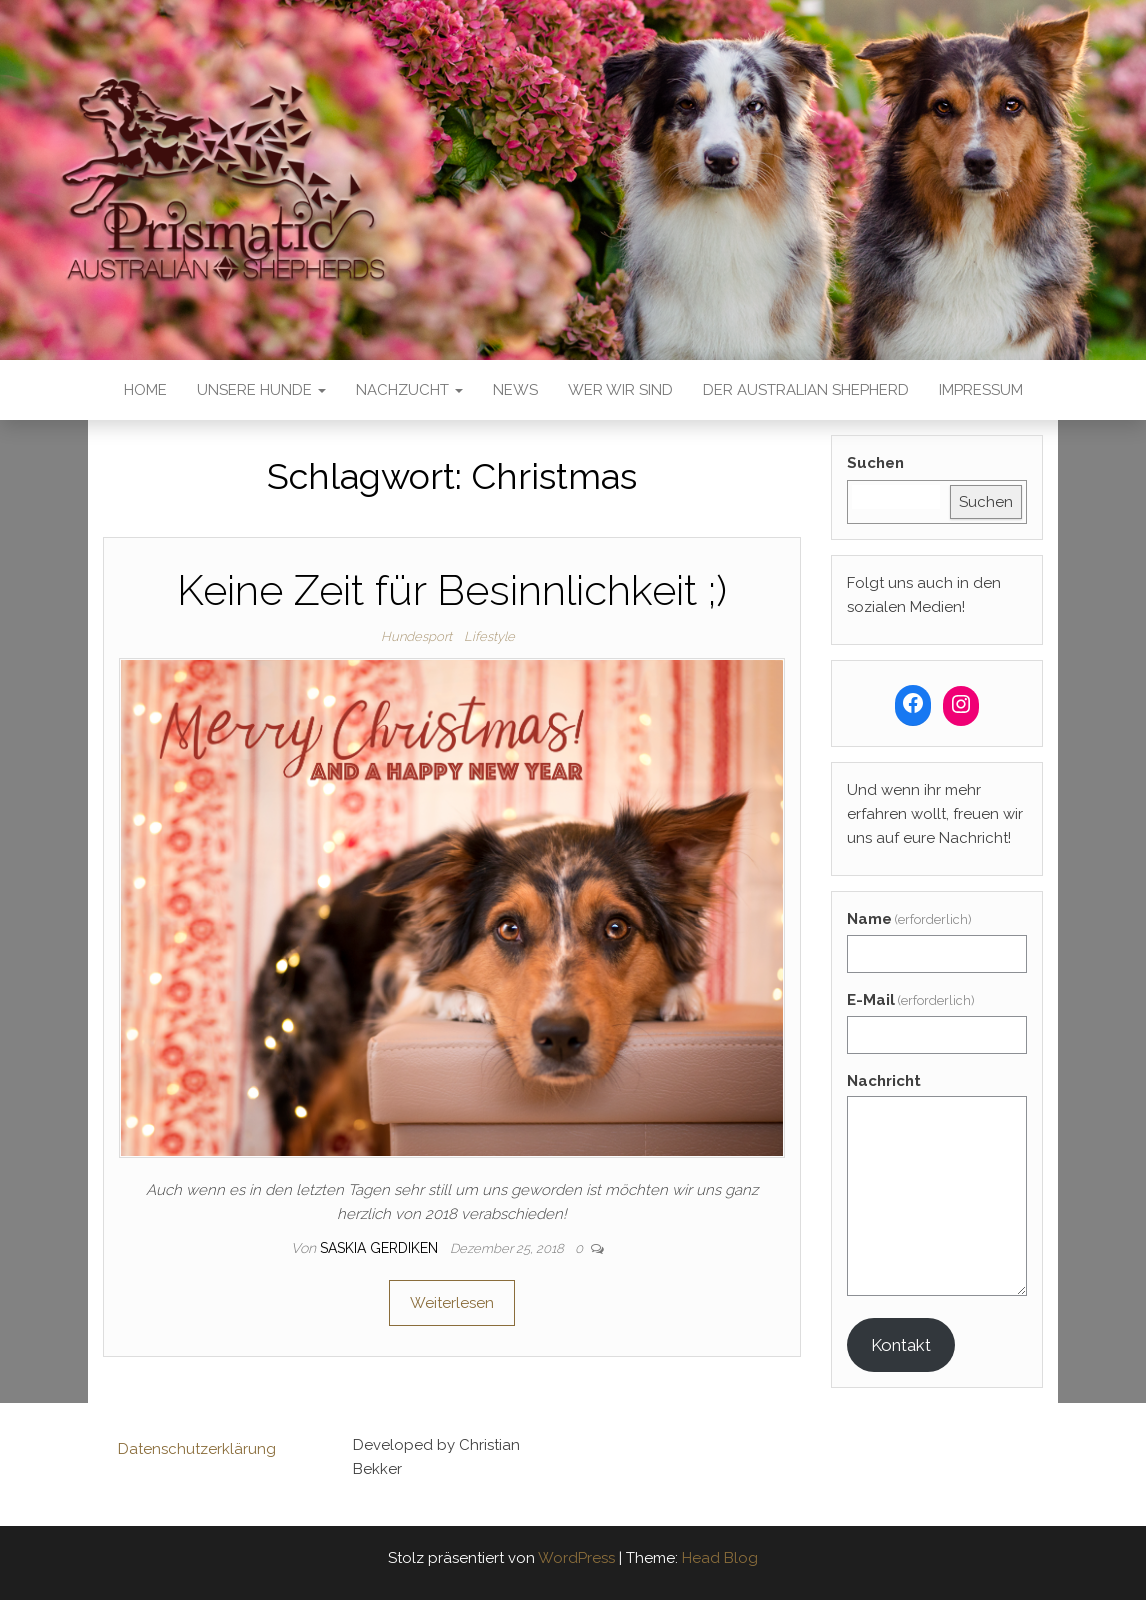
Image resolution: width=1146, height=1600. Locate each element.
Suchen (875, 463)
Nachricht (884, 1081)
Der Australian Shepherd (806, 390)
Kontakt (901, 1345)
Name (909, 919)
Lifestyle (489, 636)
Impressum (981, 390)
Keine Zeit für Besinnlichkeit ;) (452, 590)
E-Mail (911, 1000)
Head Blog (720, 1558)
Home (145, 390)
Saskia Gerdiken (381, 1248)
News (515, 390)
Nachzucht (409, 390)
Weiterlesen (452, 1303)
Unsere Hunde (261, 390)
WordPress (576, 1558)
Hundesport (416, 636)
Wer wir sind (620, 390)
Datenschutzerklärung (197, 1449)
